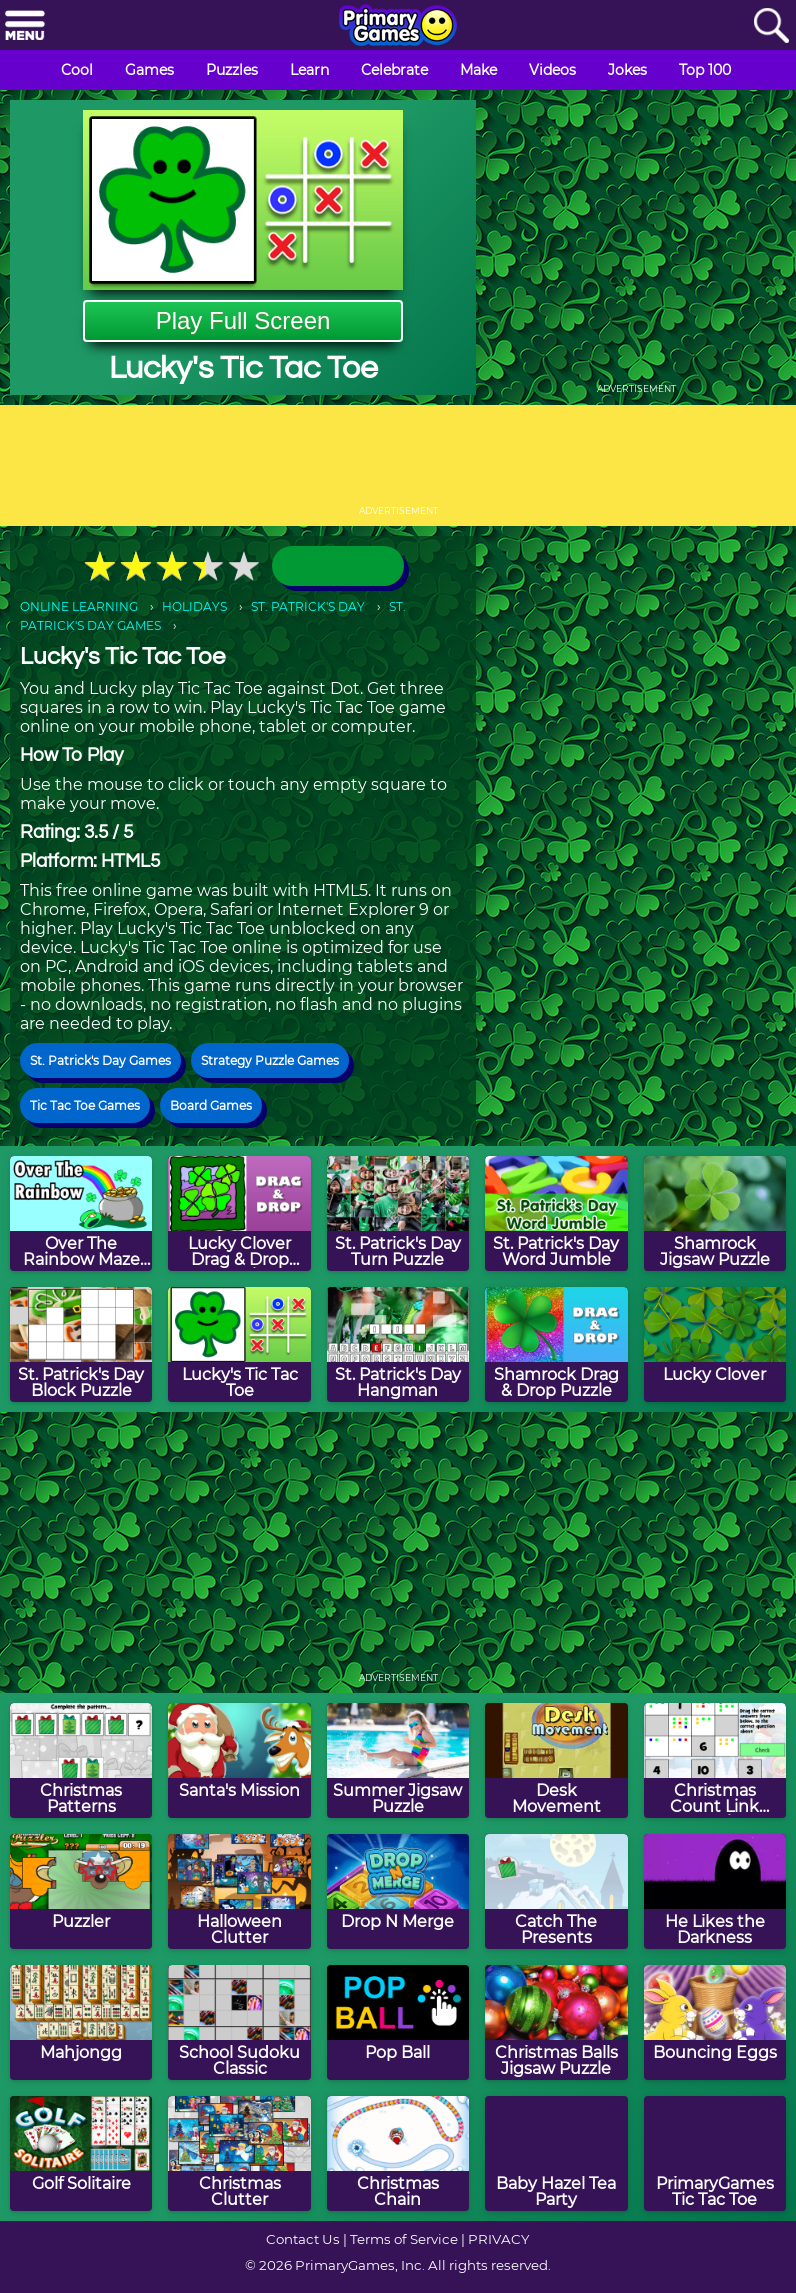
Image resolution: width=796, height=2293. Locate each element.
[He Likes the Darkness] (715, 1891)
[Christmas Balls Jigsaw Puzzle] (556, 2022)
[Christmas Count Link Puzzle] (715, 1760)
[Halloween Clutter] (239, 1891)
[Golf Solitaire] (81, 2153)
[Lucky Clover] (715, 1344)
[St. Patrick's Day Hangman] (398, 1344)
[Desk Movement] (556, 1760)
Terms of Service (404, 2239)
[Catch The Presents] (556, 1891)
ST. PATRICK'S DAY (308, 606)
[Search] (771, 26)
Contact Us (303, 2239)
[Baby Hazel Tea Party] (556, 2153)
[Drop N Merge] (398, 1891)
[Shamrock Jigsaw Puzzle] (715, 1213)
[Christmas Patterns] (81, 1760)
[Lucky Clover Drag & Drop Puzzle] (239, 1213)
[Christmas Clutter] (239, 2153)
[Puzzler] (81, 1891)
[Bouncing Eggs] (715, 2022)
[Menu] (25, 26)
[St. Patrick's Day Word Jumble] (556, 1213)
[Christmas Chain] (398, 2153)
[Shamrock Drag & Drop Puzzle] (556, 1344)
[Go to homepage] (398, 27)
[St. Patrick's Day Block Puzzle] (81, 1344)
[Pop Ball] (398, 2022)
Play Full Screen (243, 320)
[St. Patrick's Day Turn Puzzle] (398, 1213)
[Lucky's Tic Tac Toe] (239, 1344)
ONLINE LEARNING (79, 606)
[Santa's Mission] (239, 1760)
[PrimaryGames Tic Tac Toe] (715, 2153)
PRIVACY (498, 2239)
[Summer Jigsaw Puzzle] (398, 1760)
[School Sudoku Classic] (239, 2022)
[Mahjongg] (81, 2022)
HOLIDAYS (194, 606)
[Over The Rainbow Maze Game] (81, 1213)
